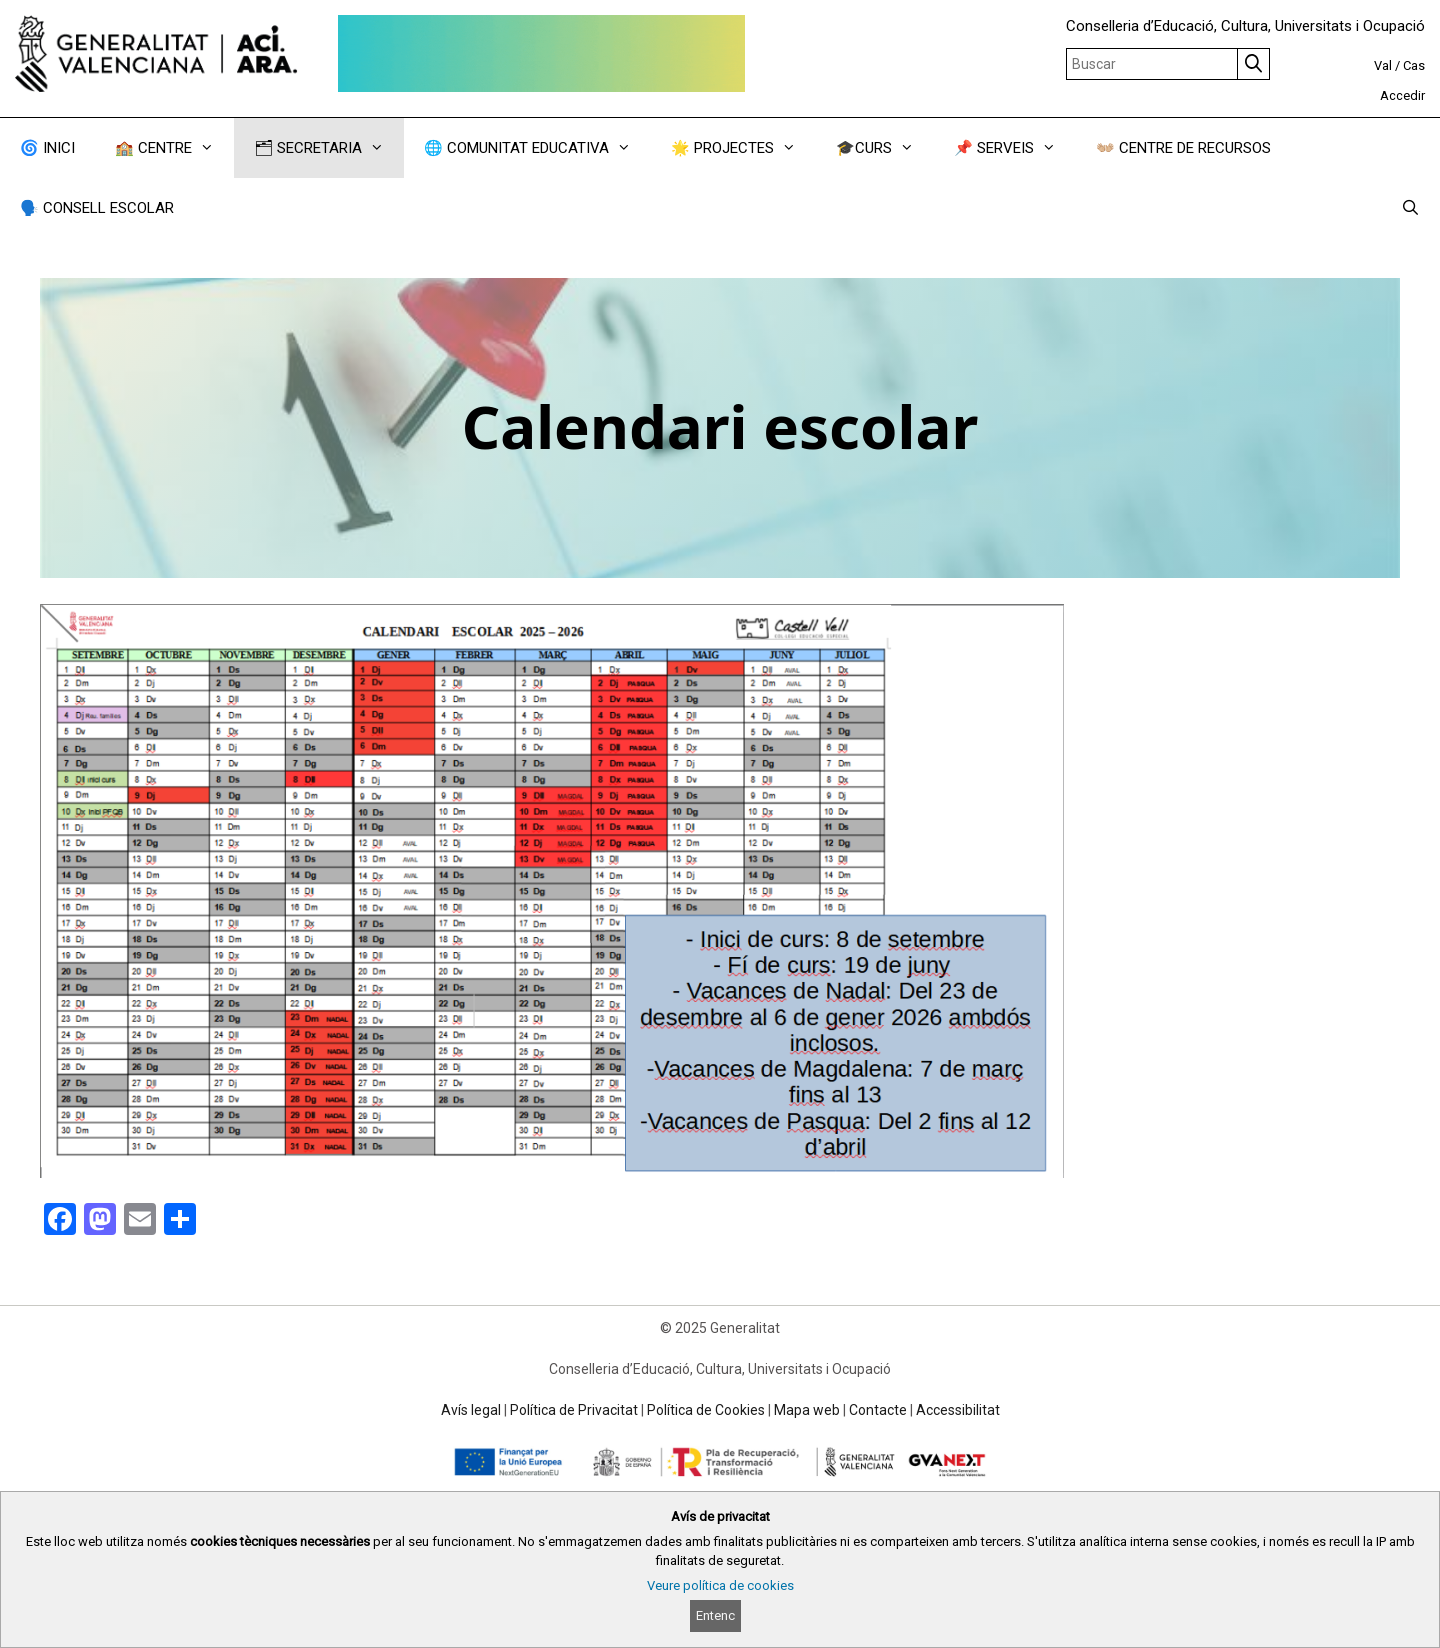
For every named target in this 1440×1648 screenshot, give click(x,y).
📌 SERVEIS (1015, 148)
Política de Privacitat (574, 1410)
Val (1383, 65)
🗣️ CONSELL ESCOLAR (97, 208)
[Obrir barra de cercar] (1410, 208)
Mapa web (807, 1410)
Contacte (878, 1410)
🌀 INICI (47, 148)
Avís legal (471, 1410)
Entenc (715, 1615)
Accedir (1402, 95)
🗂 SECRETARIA (329, 148)
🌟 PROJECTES (743, 148)
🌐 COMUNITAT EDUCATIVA (537, 148)
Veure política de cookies (720, 1585)
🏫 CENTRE (174, 148)
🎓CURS (885, 148)
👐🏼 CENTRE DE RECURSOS (1183, 148)
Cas (1414, 65)
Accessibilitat (958, 1410)
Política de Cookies (706, 1410)
